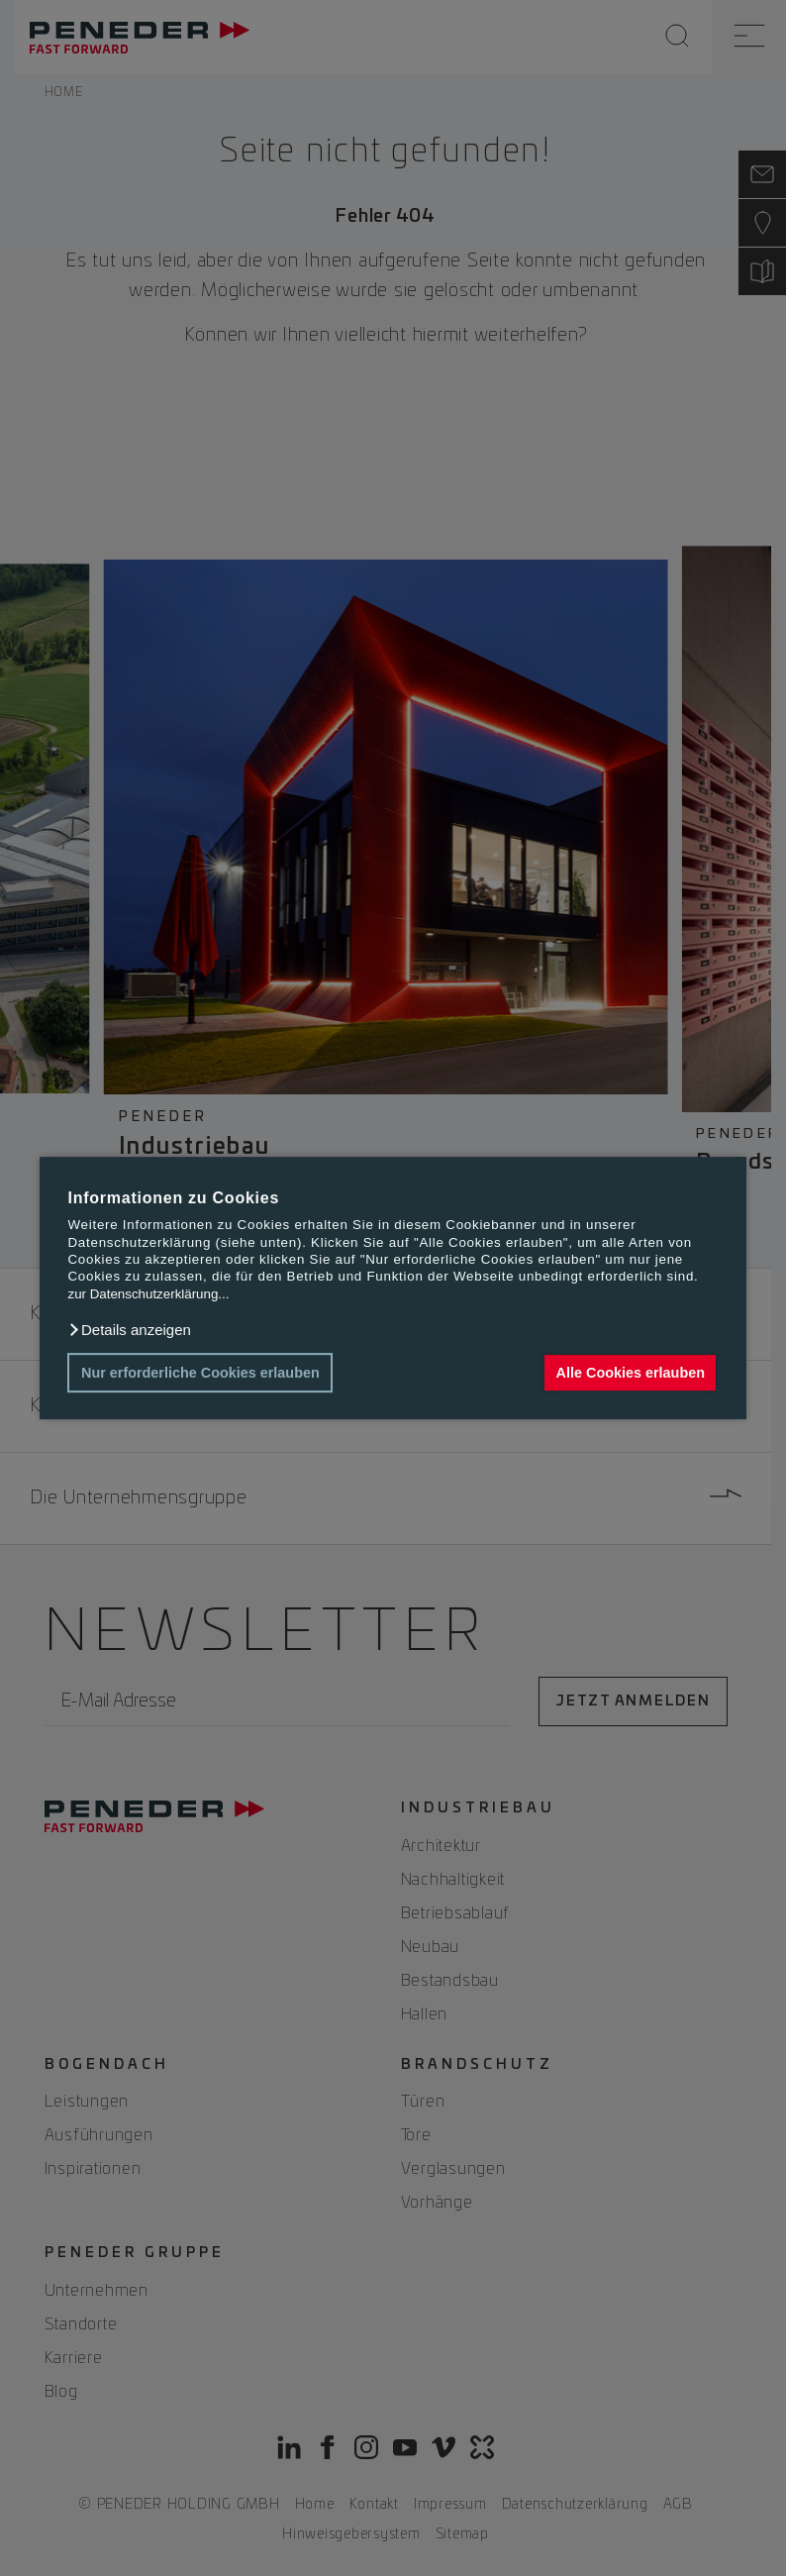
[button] (128, 1330)
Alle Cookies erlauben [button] (630, 1373)
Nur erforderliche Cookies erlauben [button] (200, 1373)
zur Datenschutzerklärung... (148, 1294)
